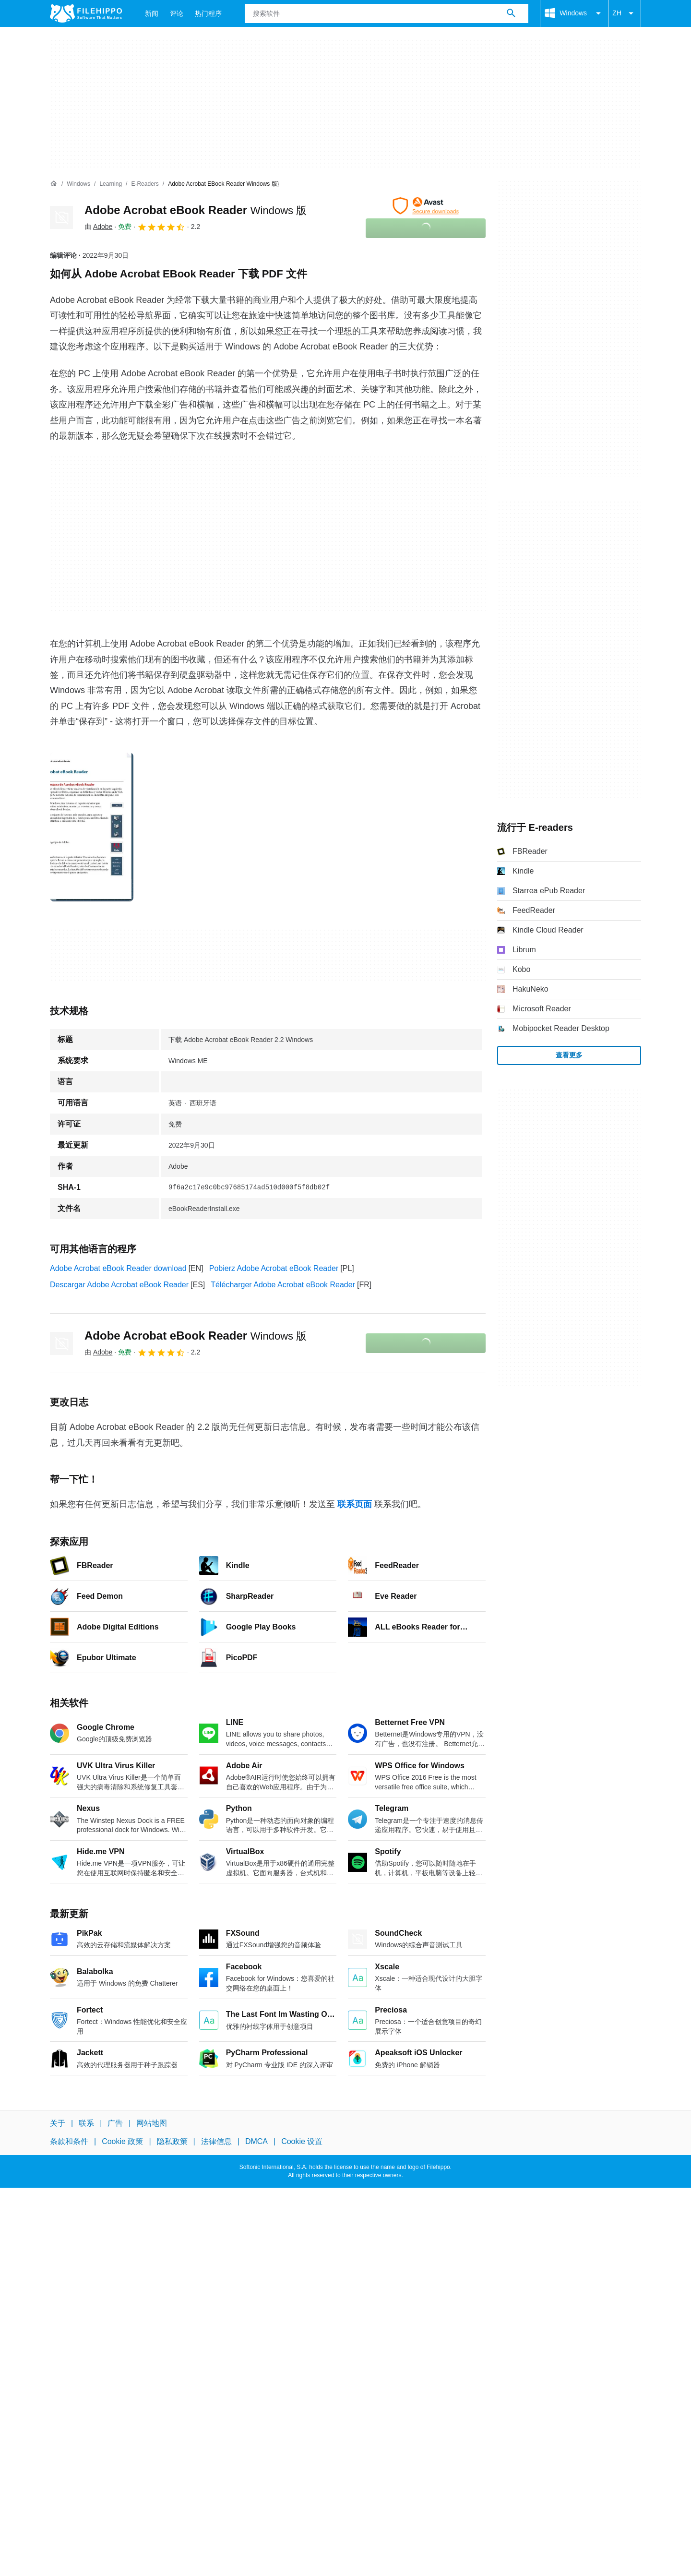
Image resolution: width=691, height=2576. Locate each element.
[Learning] (110, 184)
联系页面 (354, 1504)
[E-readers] (144, 184)
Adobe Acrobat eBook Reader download (118, 1268)
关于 (57, 2123)
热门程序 (208, 13)
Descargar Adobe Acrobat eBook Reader (119, 1285)
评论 (176, 13)
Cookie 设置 (301, 2141)
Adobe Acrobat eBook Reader (195, 210)
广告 (115, 2123)
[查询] (386, 13)
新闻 (151, 13)
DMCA (256, 2141)
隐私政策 (172, 2141)
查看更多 (569, 1055)
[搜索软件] (511, 13)
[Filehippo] (86, 13)
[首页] (54, 184)
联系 (86, 2123)
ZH (624, 13)
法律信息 (216, 2141)
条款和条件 (69, 2141)
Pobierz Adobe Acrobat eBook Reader (274, 1268)
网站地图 (151, 2123)
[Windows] (78, 184)
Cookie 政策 (122, 2141)
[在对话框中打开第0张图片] (91, 827)
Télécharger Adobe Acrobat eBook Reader (283, 1285)
